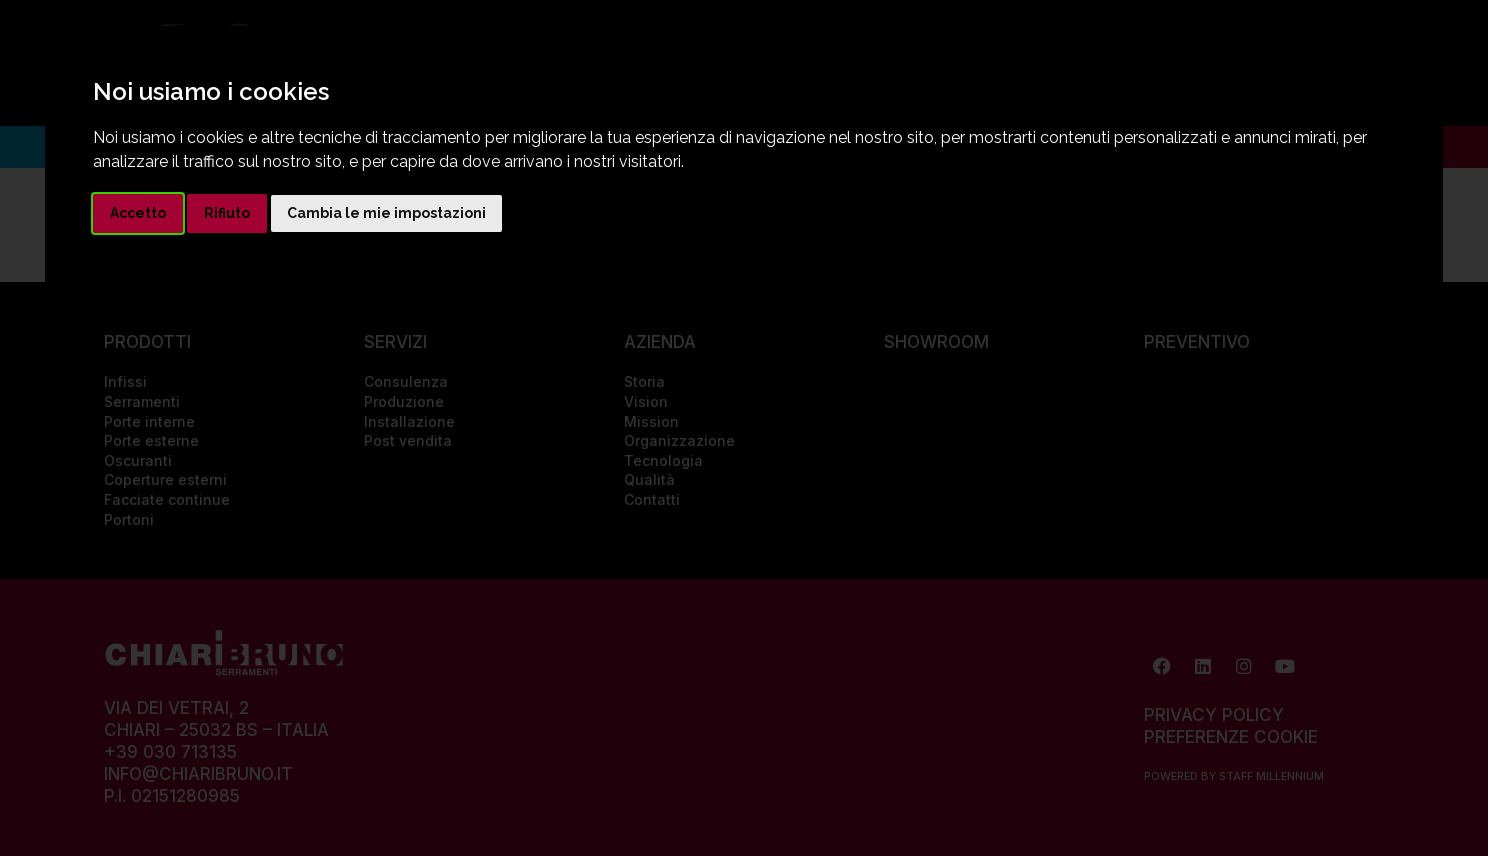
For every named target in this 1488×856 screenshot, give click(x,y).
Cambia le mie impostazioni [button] (386, 213)
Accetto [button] (138, 213)
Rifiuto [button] (227, 213)
